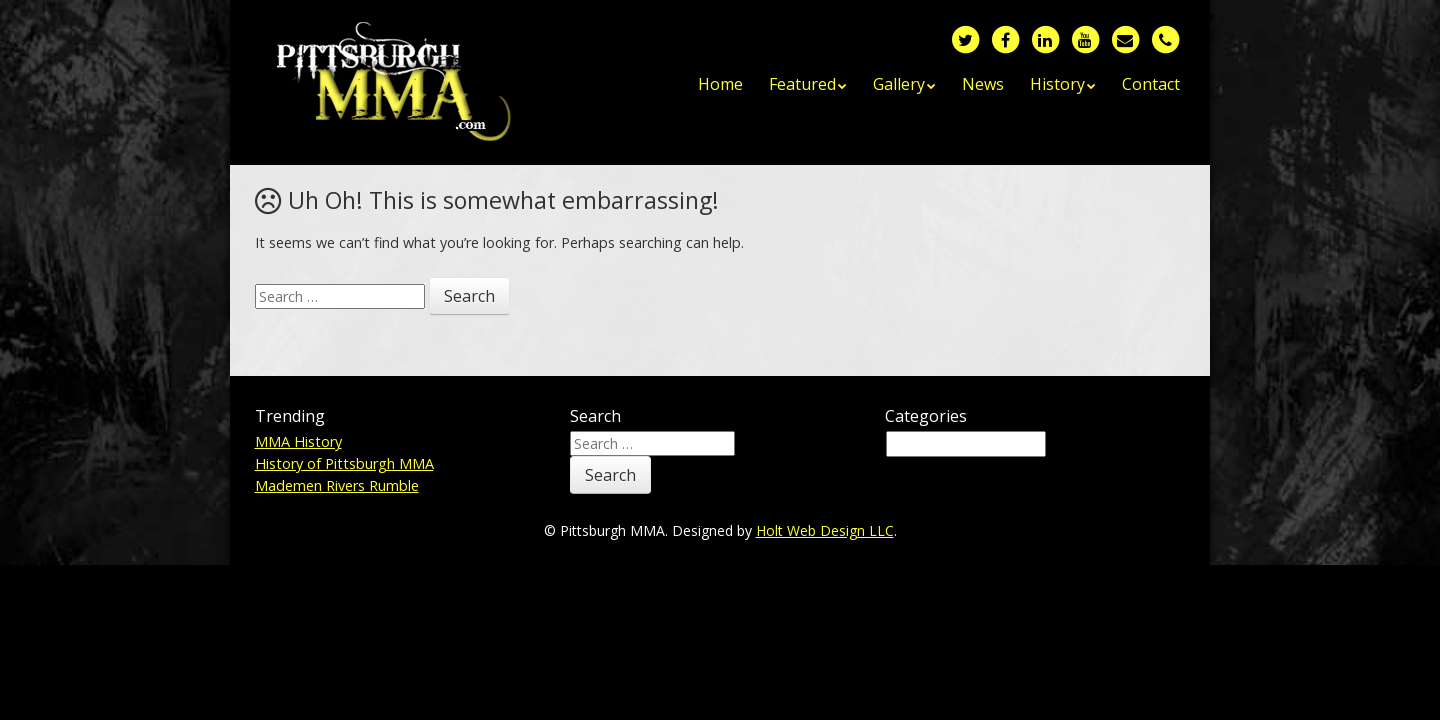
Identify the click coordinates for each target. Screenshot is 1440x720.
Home (720, 84)
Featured (802, 84)
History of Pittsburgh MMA (344, 463)
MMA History (298, 441)
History (1057, 84)
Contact (1151, 84)
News (983, 84)
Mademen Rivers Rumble (337, 485)
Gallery (899, 84)
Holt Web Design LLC (825, 530)
